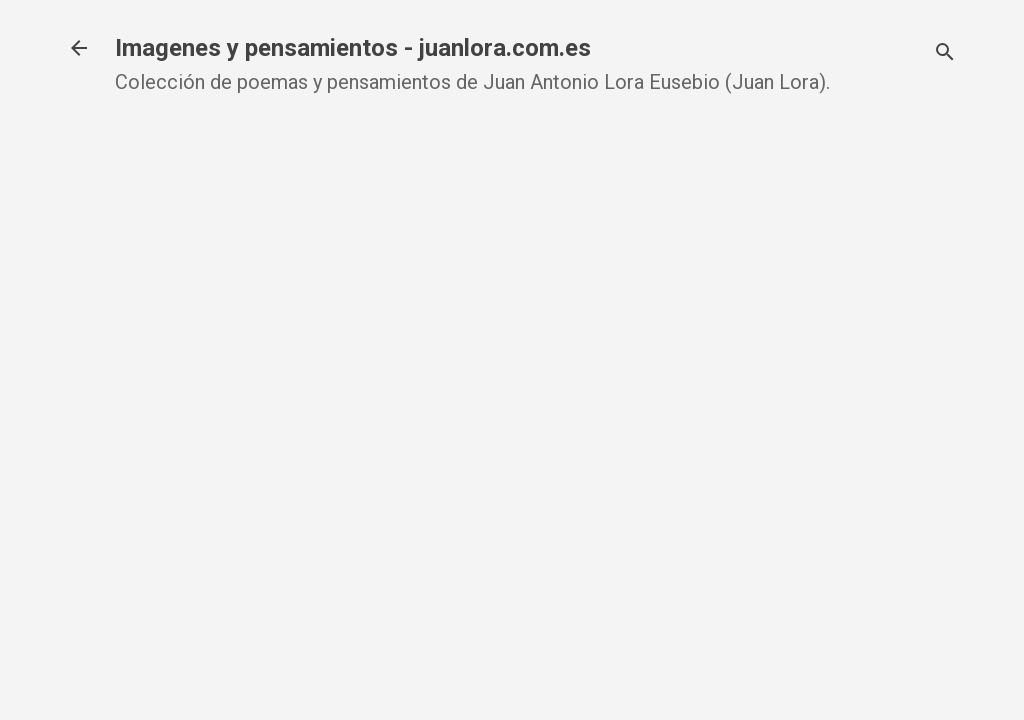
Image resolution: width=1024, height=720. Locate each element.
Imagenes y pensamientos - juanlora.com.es (353, 48)
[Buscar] (945, 54)
